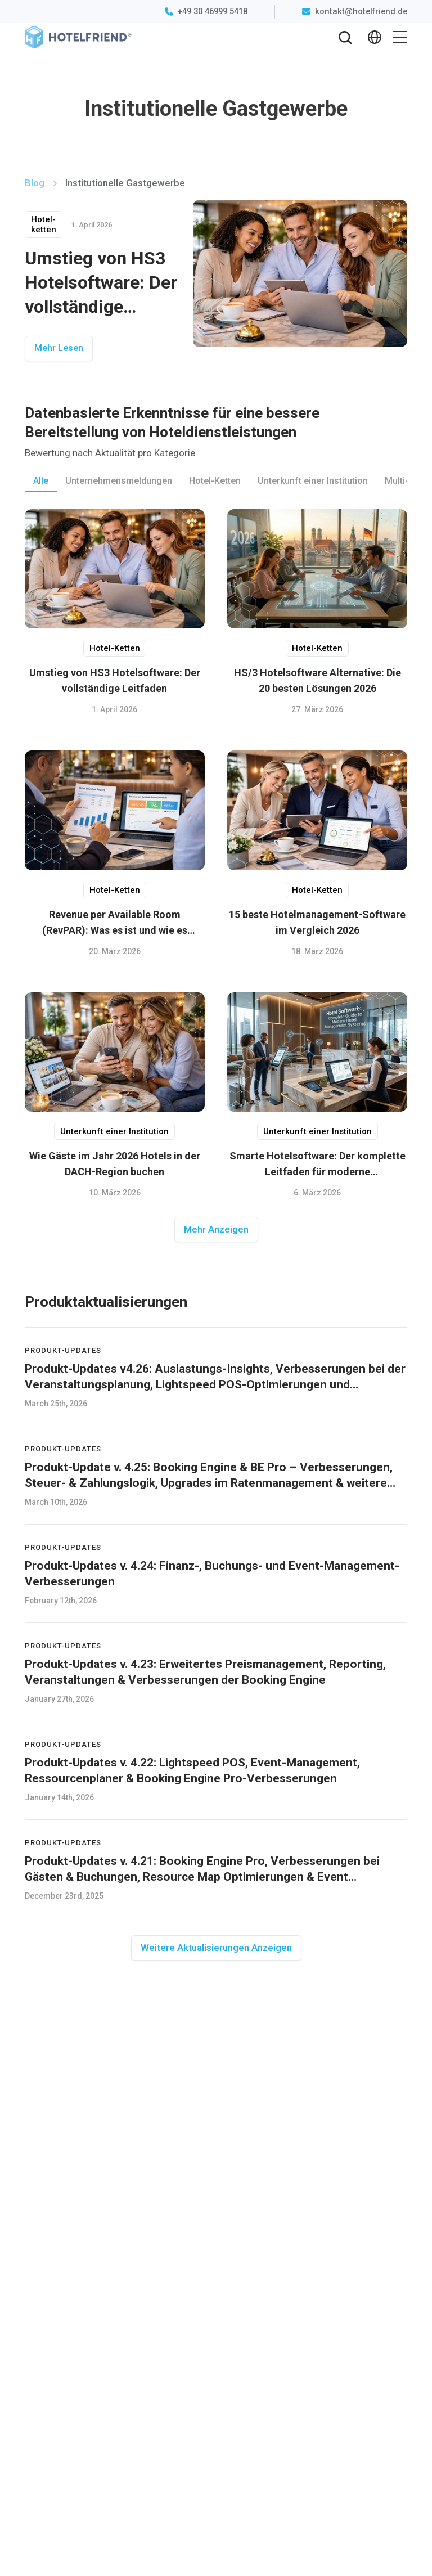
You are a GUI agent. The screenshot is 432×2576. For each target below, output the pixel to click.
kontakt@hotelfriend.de (361, 11)
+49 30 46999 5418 (213, 11)
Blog (36, 182)
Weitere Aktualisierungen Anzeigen (216, 1947)
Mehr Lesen (58, 348)
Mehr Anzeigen (216, 1229)
